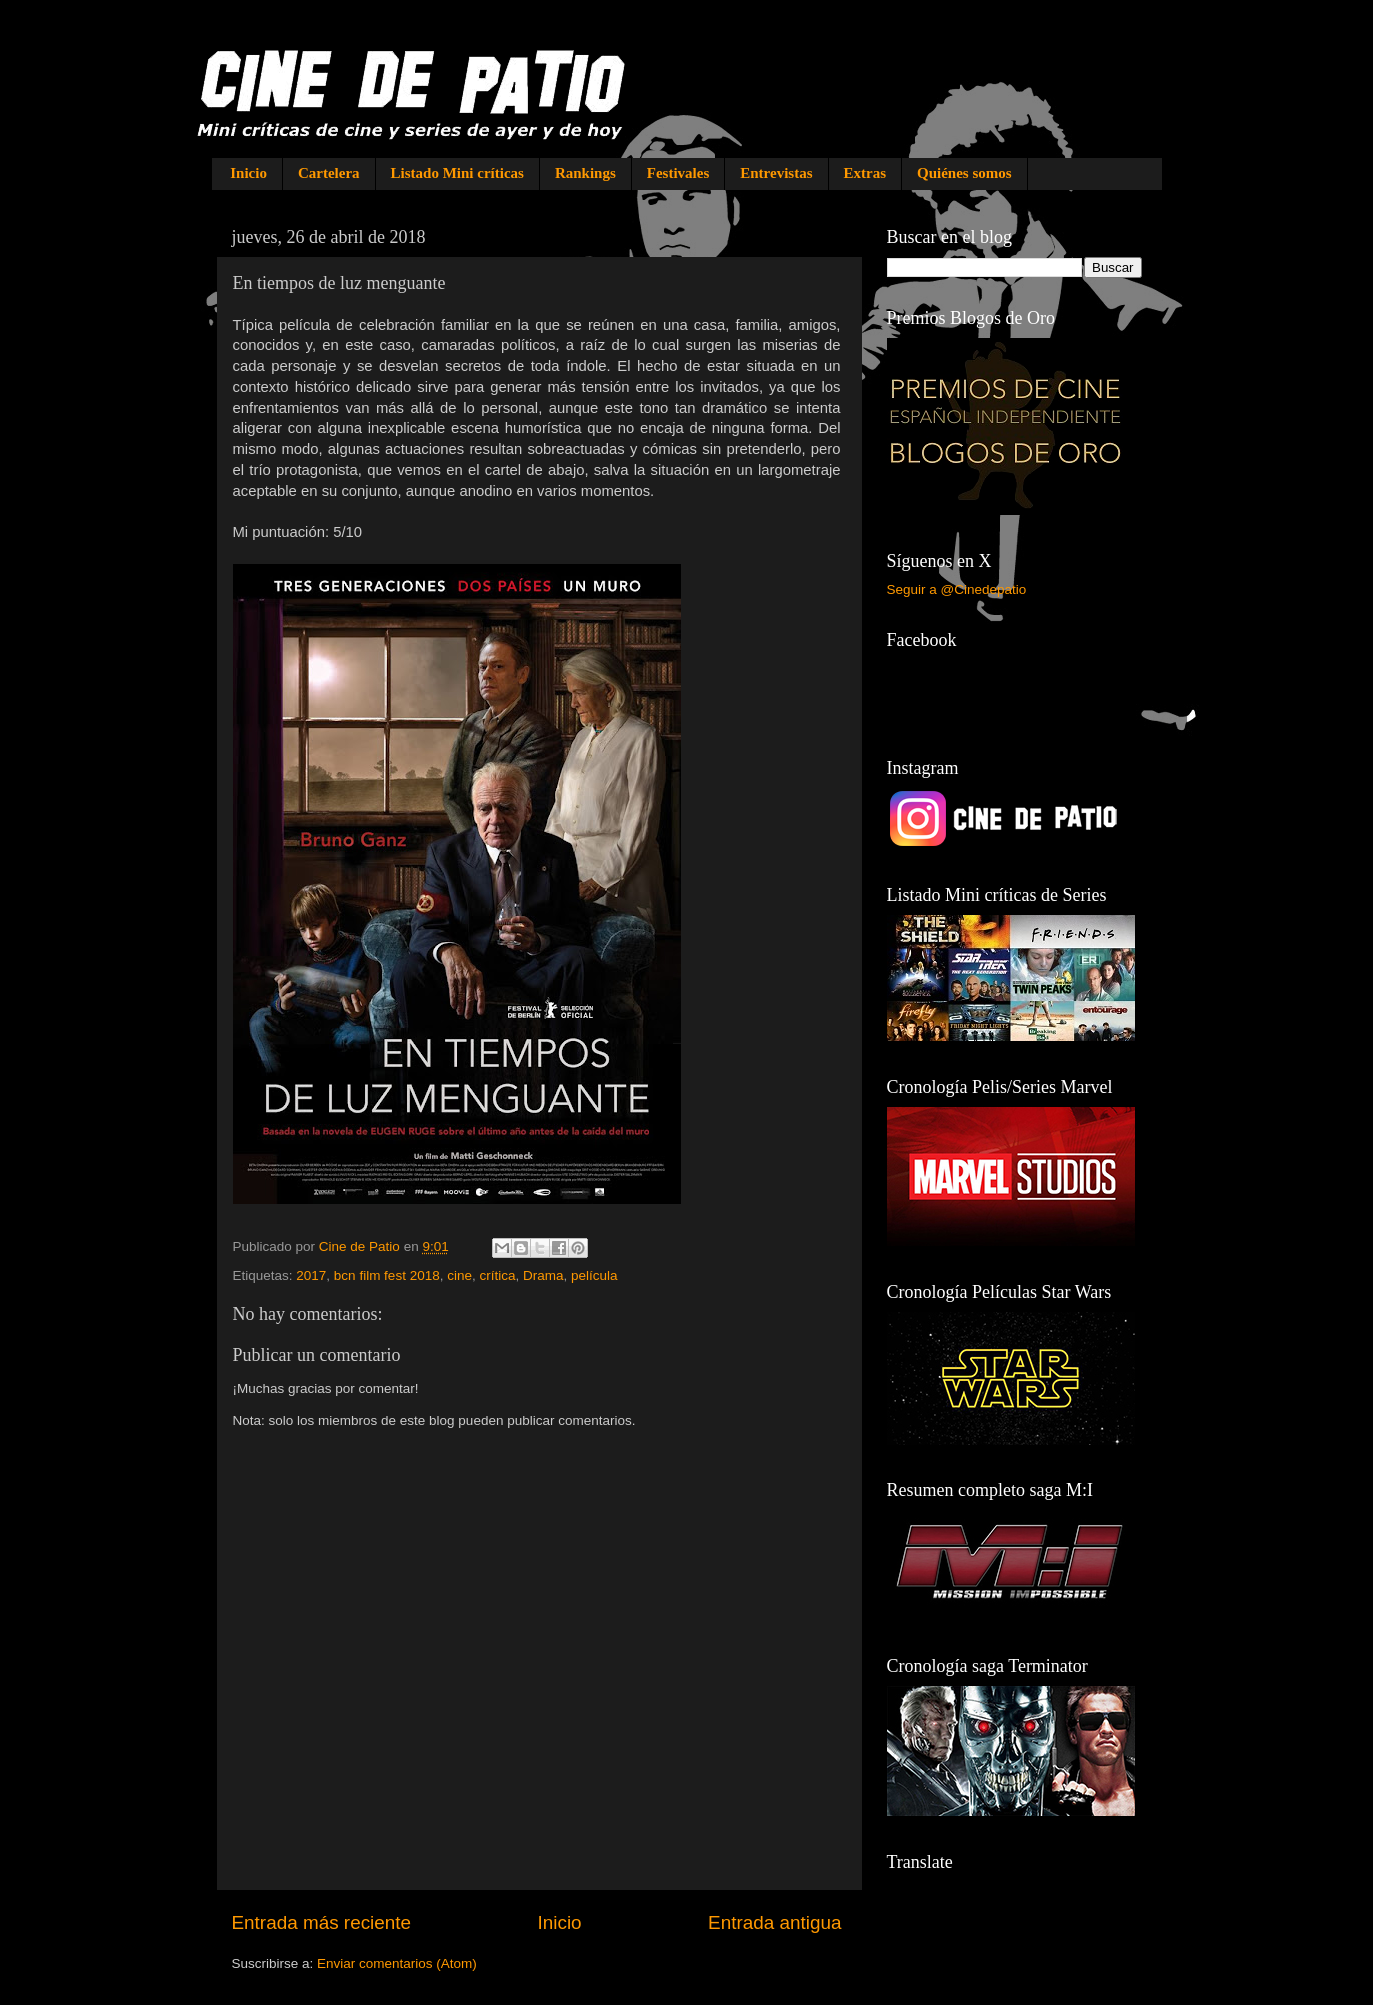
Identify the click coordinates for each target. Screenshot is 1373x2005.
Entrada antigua (774, 1922)
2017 (311, 1275)
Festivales (678, 173)
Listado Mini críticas (457, 173)
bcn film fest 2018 (387, 1275)
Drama (543, 1275)
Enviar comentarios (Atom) (397, 1963)
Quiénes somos (964, 173)
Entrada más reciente (322, 1922)
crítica (497, 1275)
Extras (865, 173)
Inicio (248, 173)
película (594, 1275)
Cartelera (329, 173)
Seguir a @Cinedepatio (957, 589)
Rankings (585, 173)
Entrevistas (776, 173)
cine (459, 1275)
